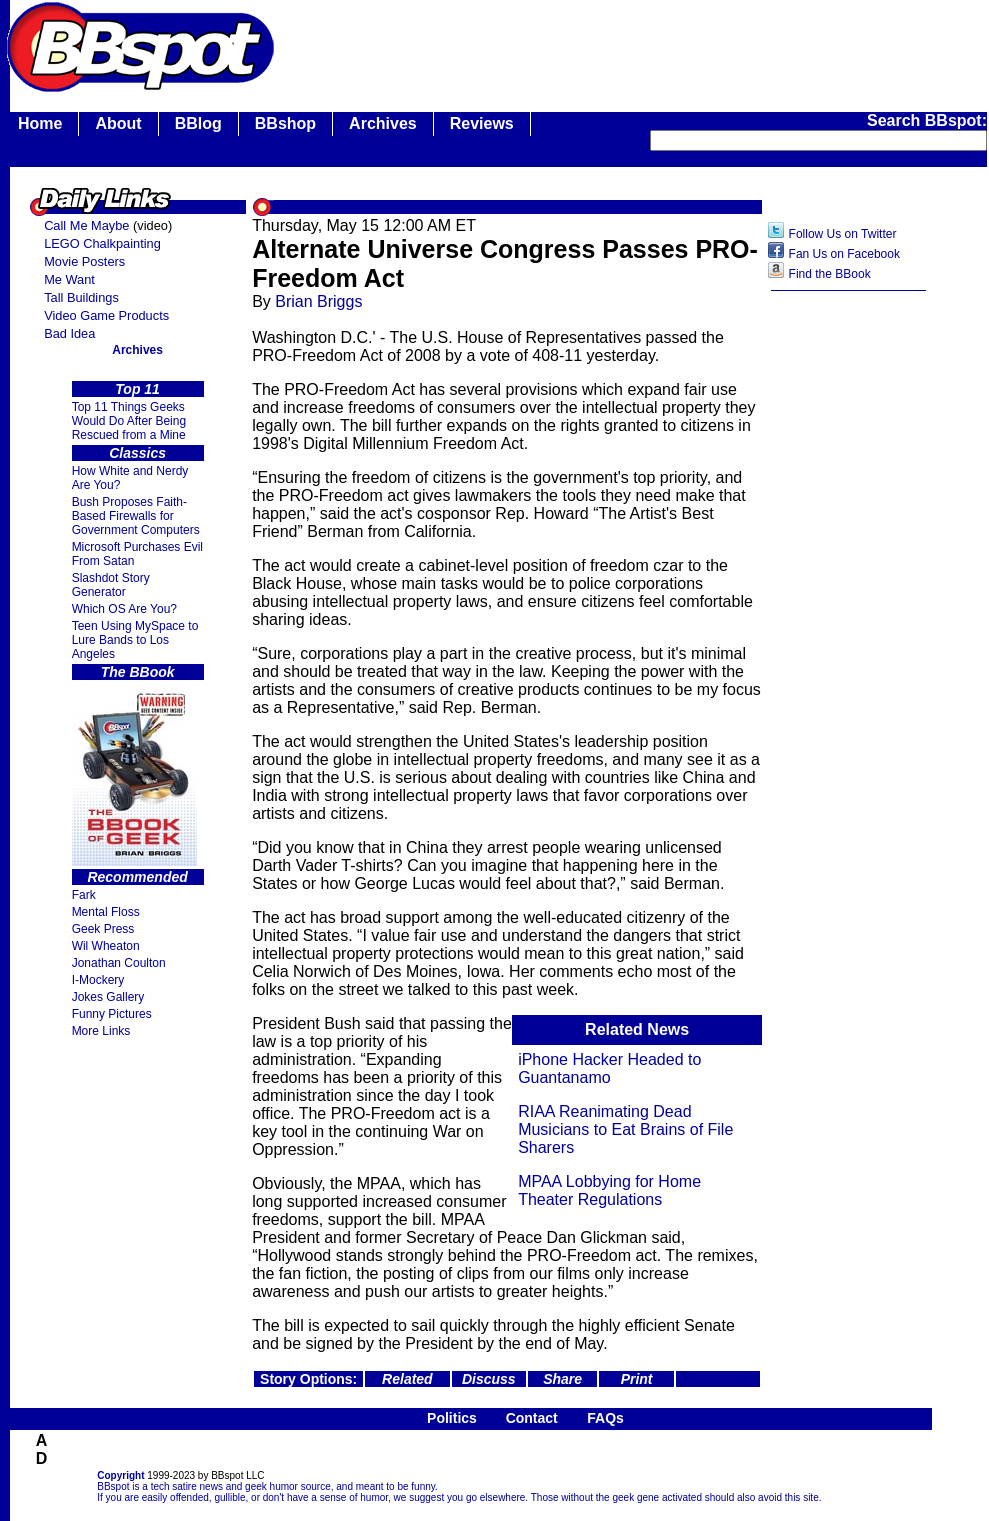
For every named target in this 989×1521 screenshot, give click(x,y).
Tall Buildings (81, 297)
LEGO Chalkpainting (102, 243)
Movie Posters (84, 261)
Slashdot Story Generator (111, 585)
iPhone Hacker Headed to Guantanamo (609, 1068)
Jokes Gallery (108, 997)
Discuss (489, 1379)
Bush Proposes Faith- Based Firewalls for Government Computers (136, 516)
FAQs (605, 1418)
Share (562, 1379)
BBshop (285, 123)
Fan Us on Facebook (844, 254)
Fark (84, 895)
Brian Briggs (318, 301)
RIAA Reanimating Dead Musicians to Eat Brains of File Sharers (625, 1129)
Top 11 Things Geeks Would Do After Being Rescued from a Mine (129, 421)
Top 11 (137, 389)
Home (40, 123)
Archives (383, 123)
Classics (137, 453)
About (118, 123)
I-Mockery (98, 980)
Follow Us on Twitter (843, 234)
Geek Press (103, 929)
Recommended (137, 877)
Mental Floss (106, 912)
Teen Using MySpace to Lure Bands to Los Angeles (135, 640)
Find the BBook (830, 274)
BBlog (198, 123)
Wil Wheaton (106, 946)
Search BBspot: (927, 120)
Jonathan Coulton (119, 963)
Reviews (482, 123)
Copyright (120, 1475)
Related (407, 1379)
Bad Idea (69, 333)
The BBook (138, 672)
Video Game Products (106, 315)
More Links (101, 1031)
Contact (532, 1418)
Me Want (69, 279)
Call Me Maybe (86, 225)
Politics (452, 1418)
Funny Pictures (112, 1014)
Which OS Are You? (124, 609)
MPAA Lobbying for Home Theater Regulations (609, 1190)
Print (637, 1379)
